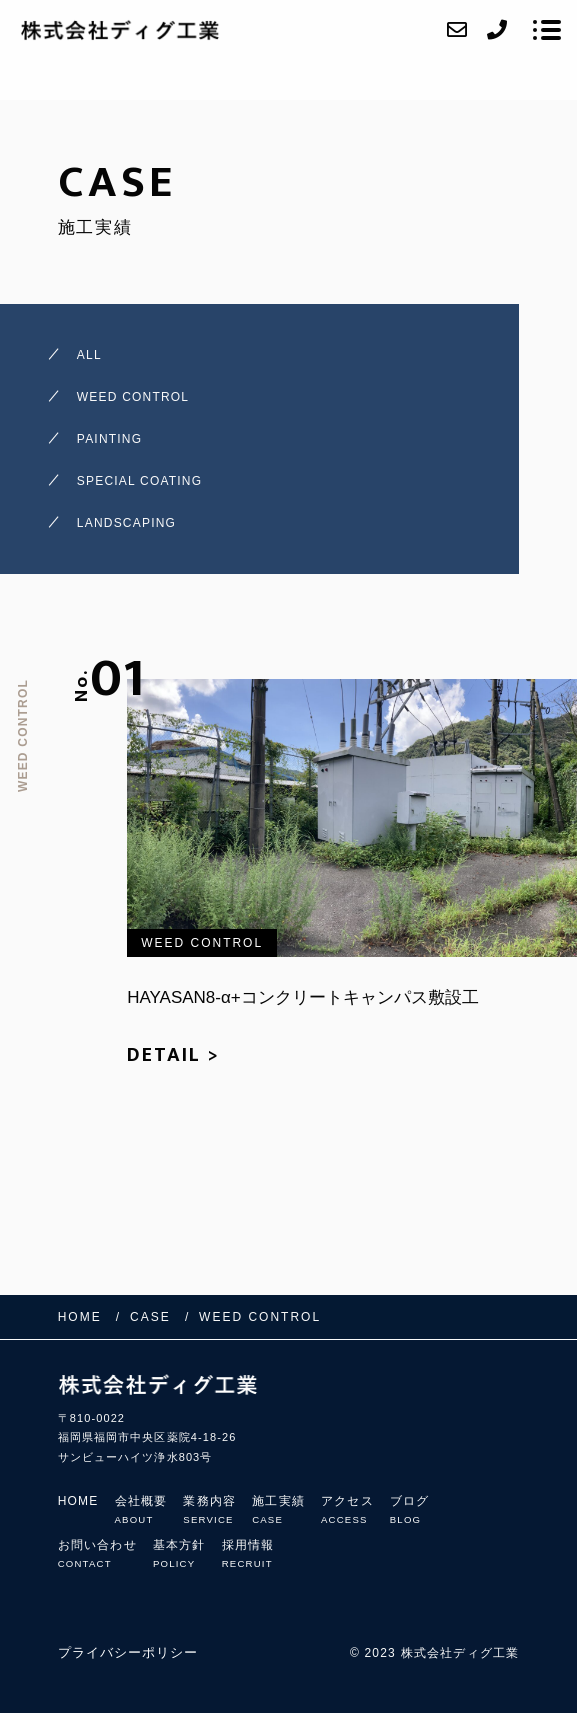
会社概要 (141, 1509)
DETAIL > (173, 1055)
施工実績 (278, 1509)
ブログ (410, 1509)
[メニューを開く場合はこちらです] (547, 30)
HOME (78, 1501)
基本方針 (179, 1553)
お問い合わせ (97, 1553)
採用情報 (248, 1553)
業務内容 (209, 1509)
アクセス (347, 1509)
